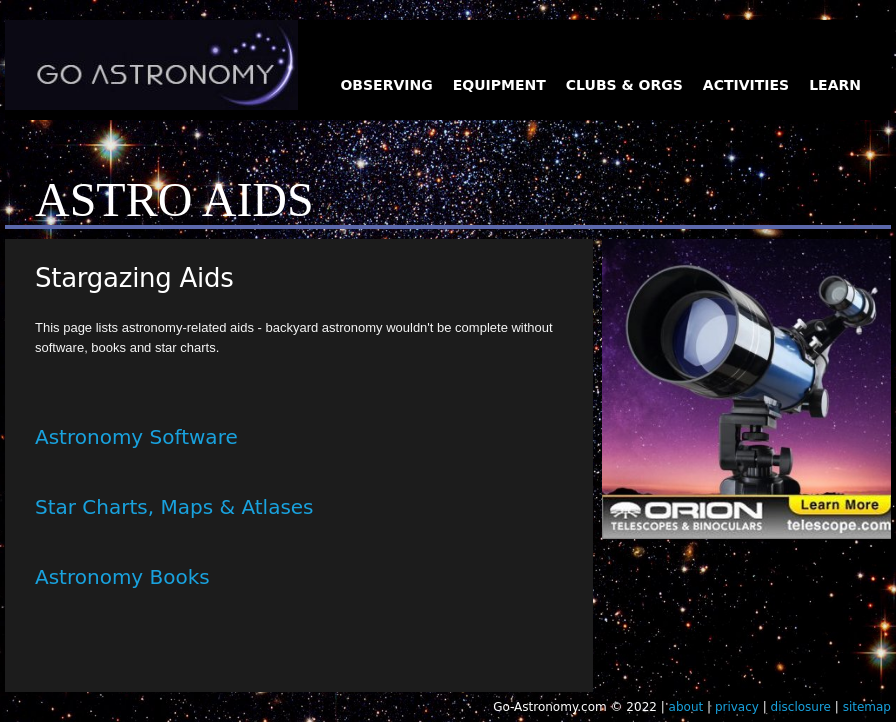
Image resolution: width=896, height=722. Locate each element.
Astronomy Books (122, 577)
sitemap (867, 707)
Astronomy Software (136, 437)
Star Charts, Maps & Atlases (174, 507)
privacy (737, 707)
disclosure (801, 707)
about (686, 707)
